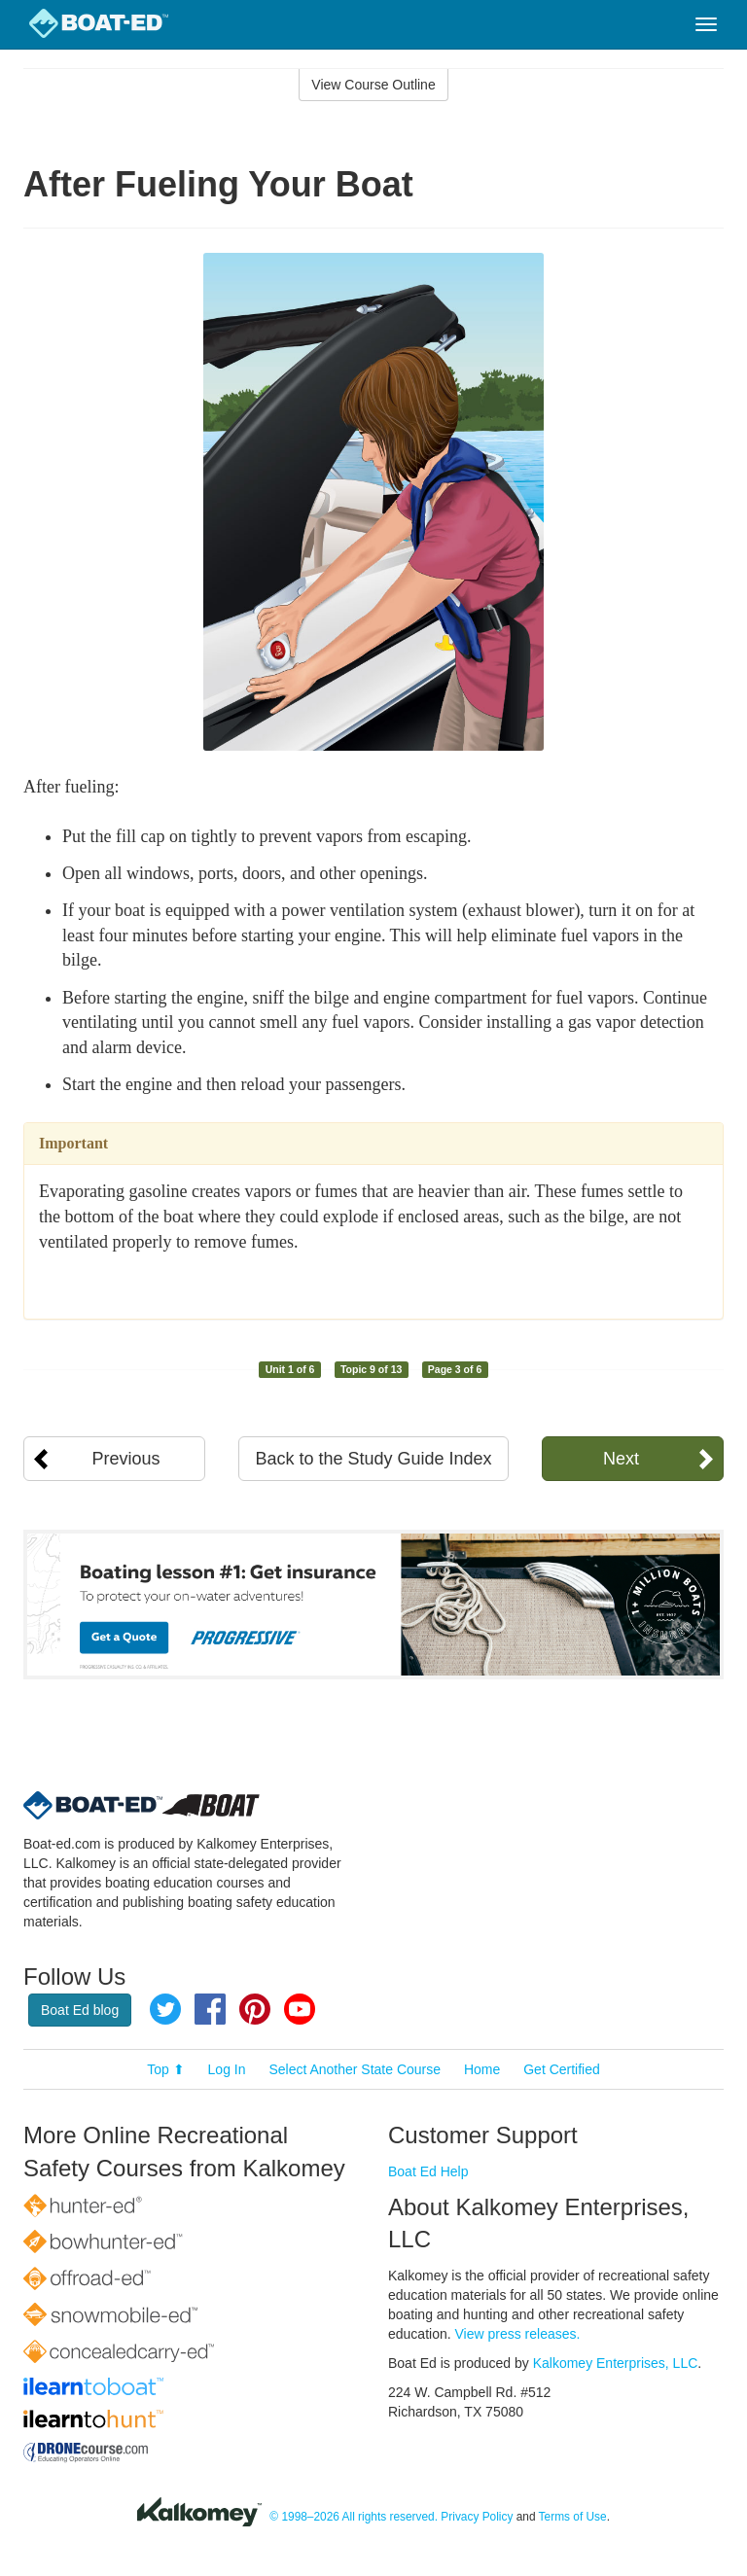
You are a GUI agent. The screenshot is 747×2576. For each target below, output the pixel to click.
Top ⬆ (165, 2069)
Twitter (165, 2009)
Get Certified (561, 2069)
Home (482, 2069)
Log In (227, 2069)
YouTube (299, 2009)
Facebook (210, 2009)
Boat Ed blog (80, 2010)
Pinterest (254, 2009)
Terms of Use (573, 2516)
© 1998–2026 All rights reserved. (353, 2516)
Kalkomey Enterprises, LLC (615, 2363)
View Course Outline (373, 84)
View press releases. (518, 2334)
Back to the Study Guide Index (373, 1458)
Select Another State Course (354, 2069)
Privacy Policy (477, 2516)
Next (621, 1458)
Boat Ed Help (428, 2171)
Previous (126, 1458)
